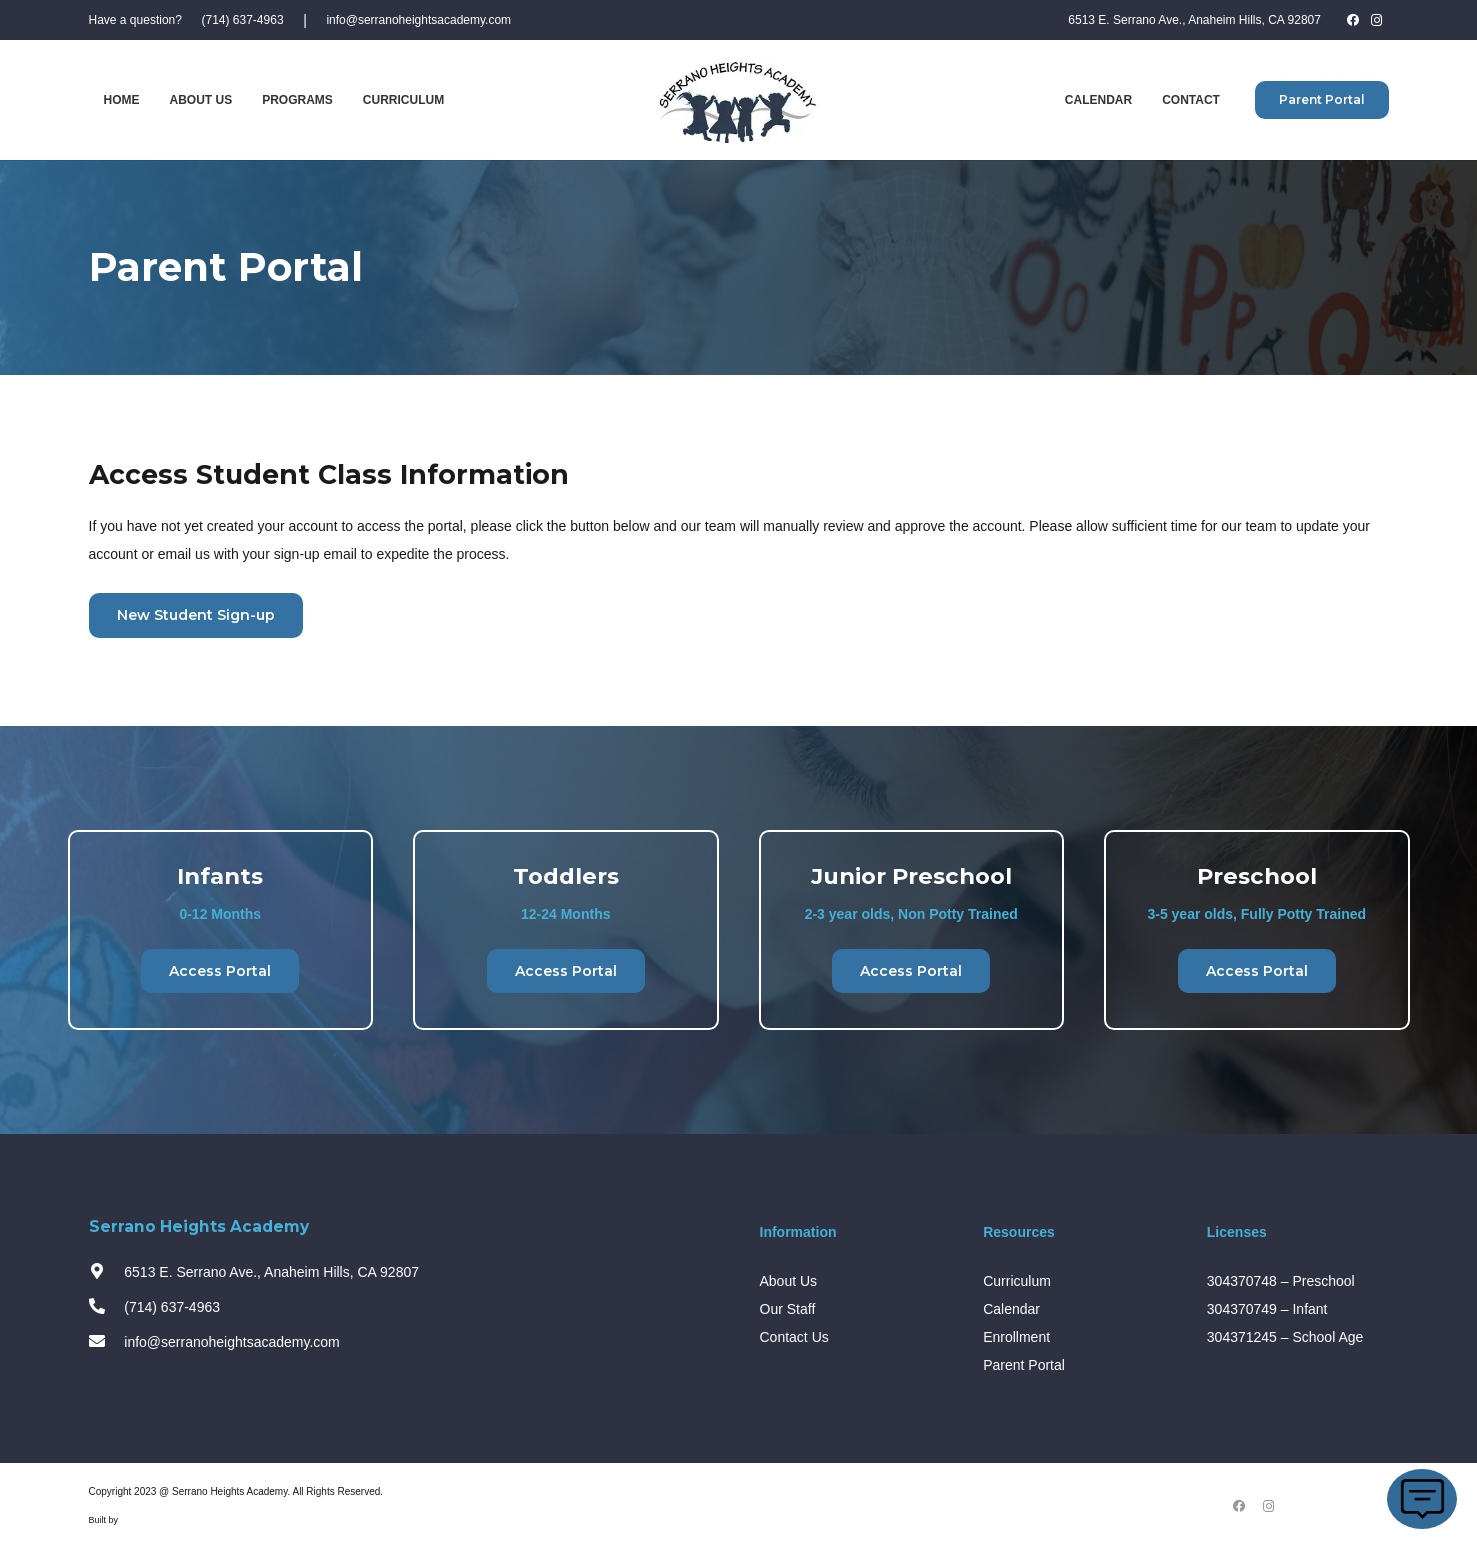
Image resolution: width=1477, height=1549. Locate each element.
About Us (789, 1281)
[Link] (738, 100)
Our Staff (788, 1309)
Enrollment (1016, 1337)
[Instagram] (1377, 20)
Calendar (1011, 1309)
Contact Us (794, 1337)
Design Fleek (147, 1520)
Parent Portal (1024, 1365)
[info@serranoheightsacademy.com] (107, 1342)
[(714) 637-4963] (107, 1307)
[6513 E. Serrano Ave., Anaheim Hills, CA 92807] (107, 1272)
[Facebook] (1353, 20)
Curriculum (1017, 1281)
